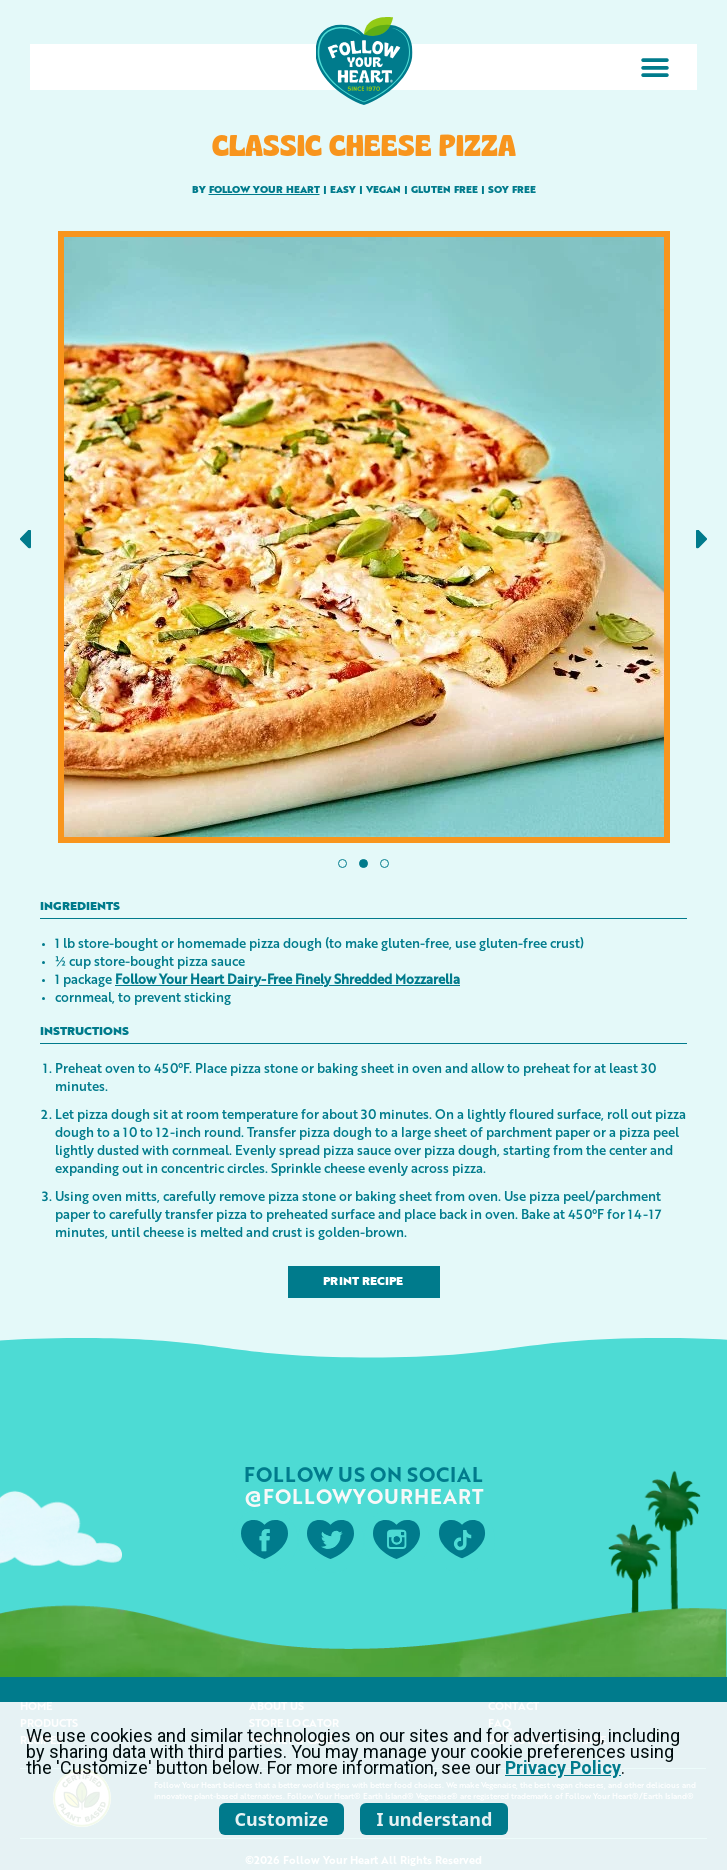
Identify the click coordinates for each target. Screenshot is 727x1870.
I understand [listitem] (434, 1819)
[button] (654, 67)
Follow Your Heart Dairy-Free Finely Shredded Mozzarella (287, 978)
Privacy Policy (563, 1767)
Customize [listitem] (282, 1819)
